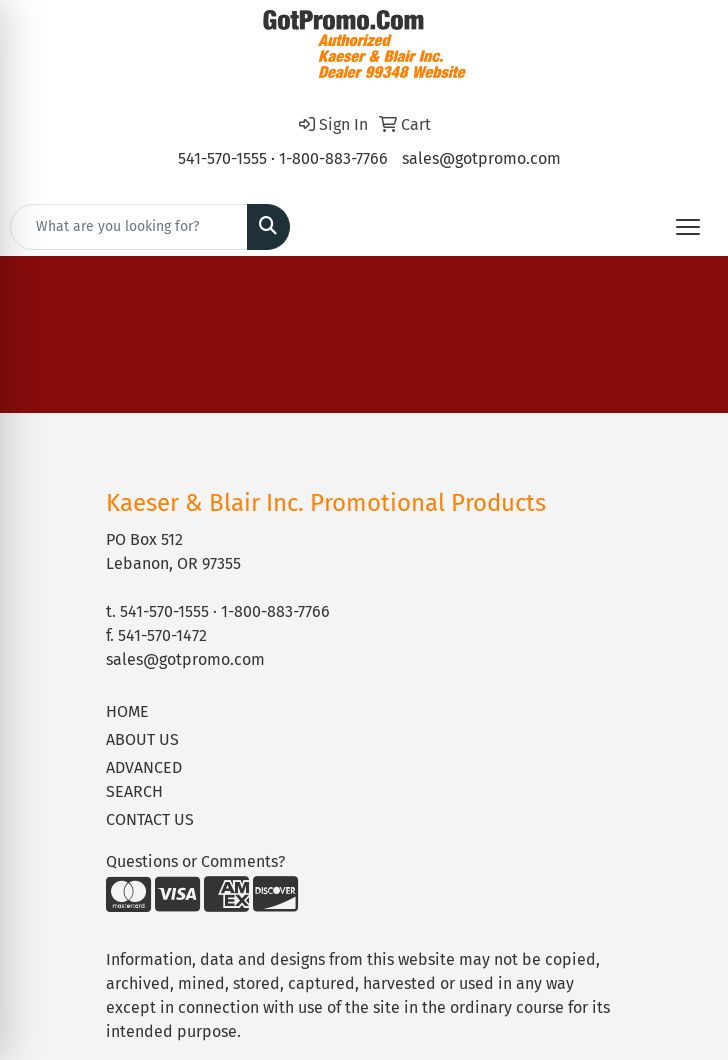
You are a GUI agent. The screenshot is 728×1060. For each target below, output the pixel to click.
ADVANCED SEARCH (144, 779)
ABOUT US (142, 739)
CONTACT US (150, 819)
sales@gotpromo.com (481, 158)
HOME (127, 711)
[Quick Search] (129, 227)
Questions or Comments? (195, 861)
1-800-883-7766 (333, 158)
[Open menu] (688, 227)
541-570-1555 (222, 158)
